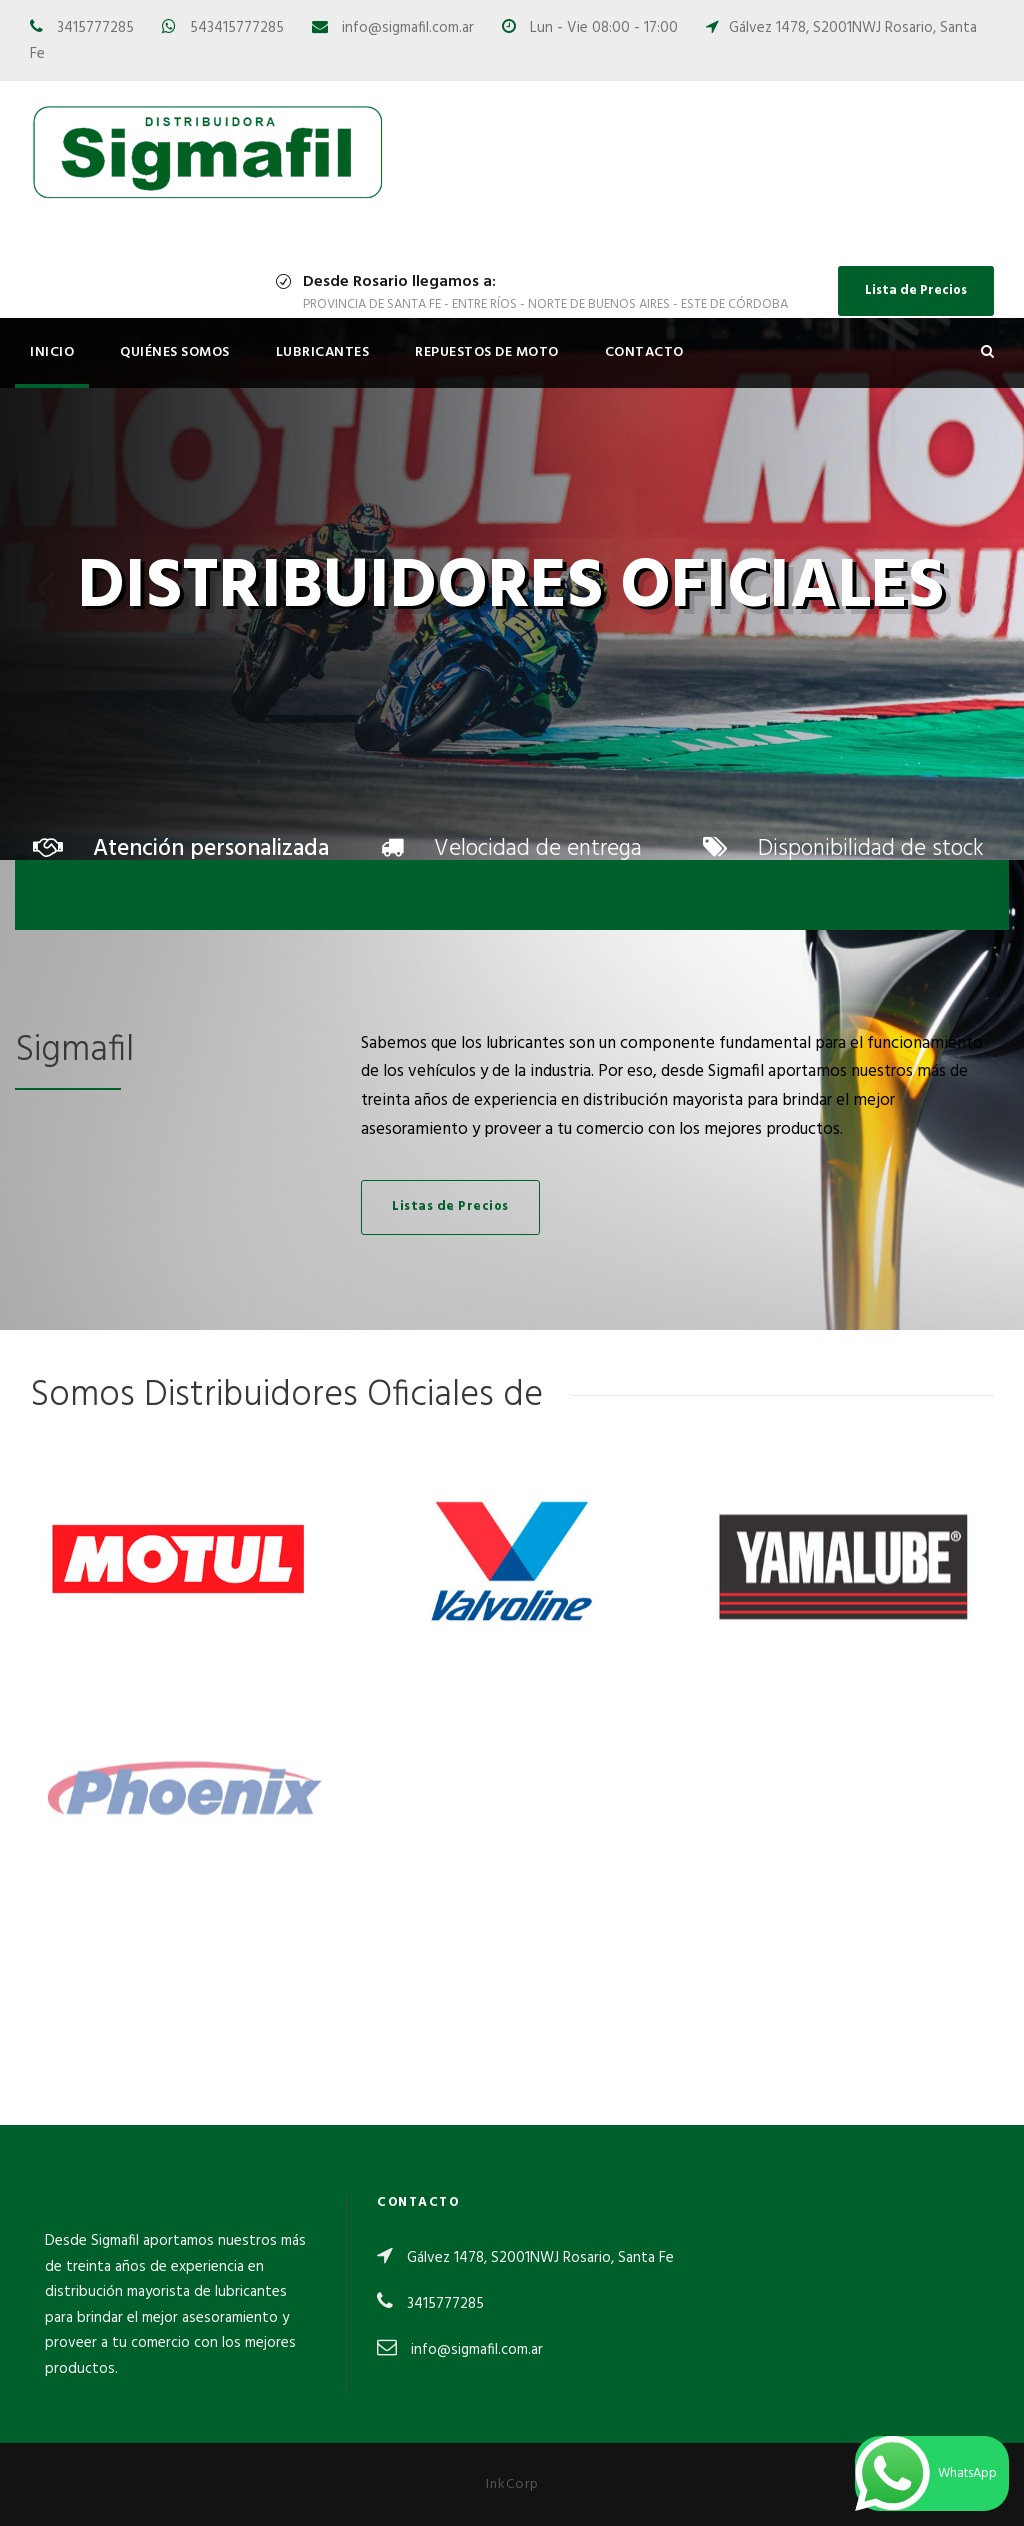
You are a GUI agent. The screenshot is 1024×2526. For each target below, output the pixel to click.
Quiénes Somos (175, 352)
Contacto (644, 352)
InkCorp (512, 2484)
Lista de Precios (916, 290)
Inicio (52, 352)
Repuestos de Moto (487, 352)
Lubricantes (323, 352)
